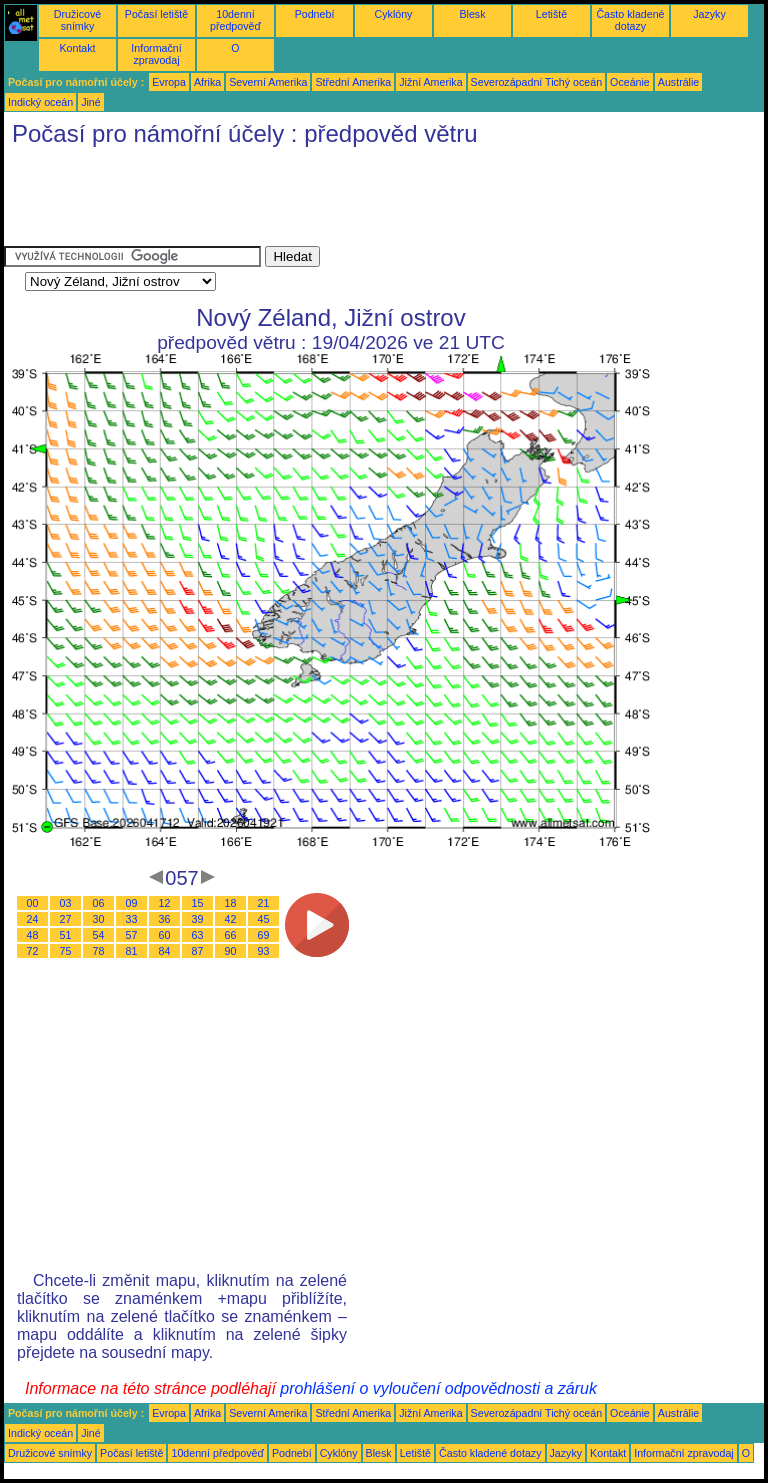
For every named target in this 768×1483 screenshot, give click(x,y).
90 (231, 951)
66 (231, 935)
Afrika (207, 82)
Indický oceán (40, 102)
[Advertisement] (368, 201)
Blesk (472, 14)
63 (198, 935)
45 (264, 919)
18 (231, 903)
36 (165, 919)
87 (198, 951)
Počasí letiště (156, 14)
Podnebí (315, 14)
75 (66, 951)
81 (132, 951)
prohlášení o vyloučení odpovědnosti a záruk (438, 1388)
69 (264, 935)
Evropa (169, 82)
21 (264, 903)
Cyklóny (394, 14)
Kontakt (77, 48)
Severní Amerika (268, 82)
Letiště (551, 14)
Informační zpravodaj (156, 54)
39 (198, 919)
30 (99, 919)
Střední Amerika (353, 82)
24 (33, 919)
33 (132, 919)
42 (231, 919)
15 (198, 903)
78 (99, 951)
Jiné (91, 102)
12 (165, 903)
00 (33, 903)
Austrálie (678, 82)
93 (264, 951)
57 (132, 935)
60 (165, 935)
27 (66, 919)
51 (66, 935)
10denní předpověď (235, 20)
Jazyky (709, 14)
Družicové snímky (77, 20)
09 (132, 903)
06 (99, 903)
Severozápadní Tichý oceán (537, 82)
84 (165, 951)
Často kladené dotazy (630, 20)
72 (33, 951)
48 (33, 935)
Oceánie (630, 82)
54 (99, 935)
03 (66, 903)
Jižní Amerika (430, 82)
